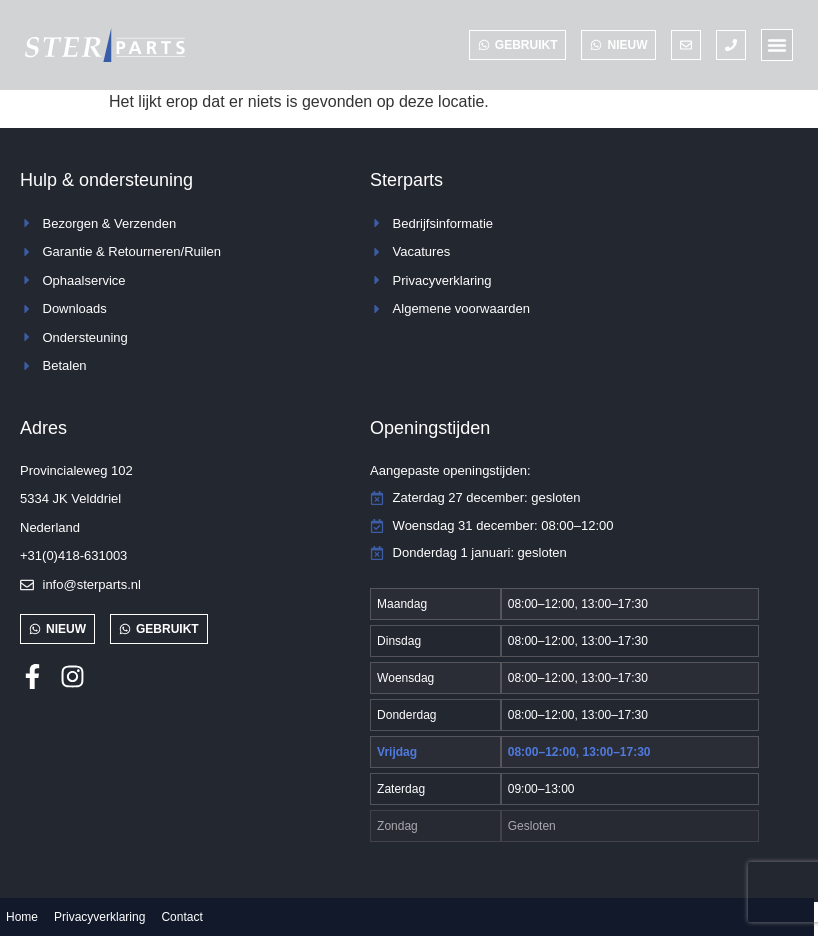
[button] (777, 45)
